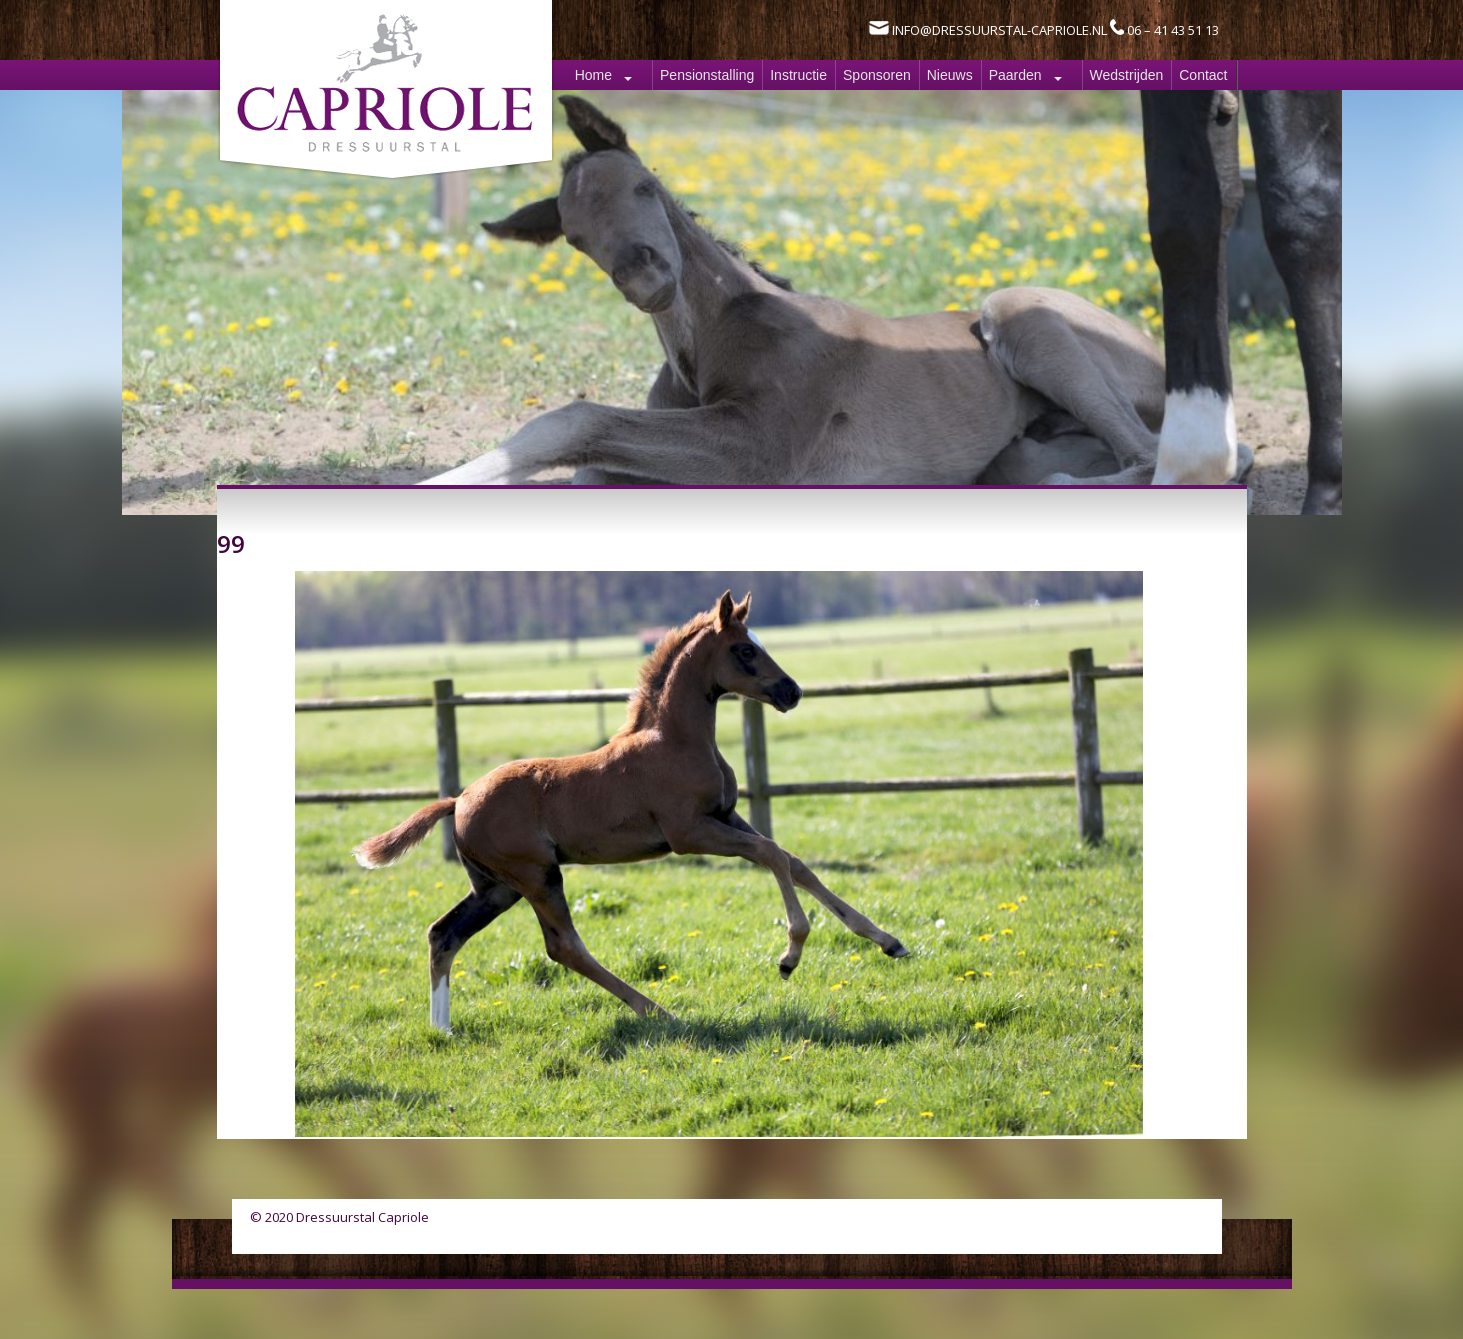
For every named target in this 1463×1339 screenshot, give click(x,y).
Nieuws (950, 75)
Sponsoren (877, 75)
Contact (1203, 75)
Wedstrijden (1127, 75)
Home (593, 75)
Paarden (1015, 75)
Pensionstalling (707, 75)
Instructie (798, 75)
